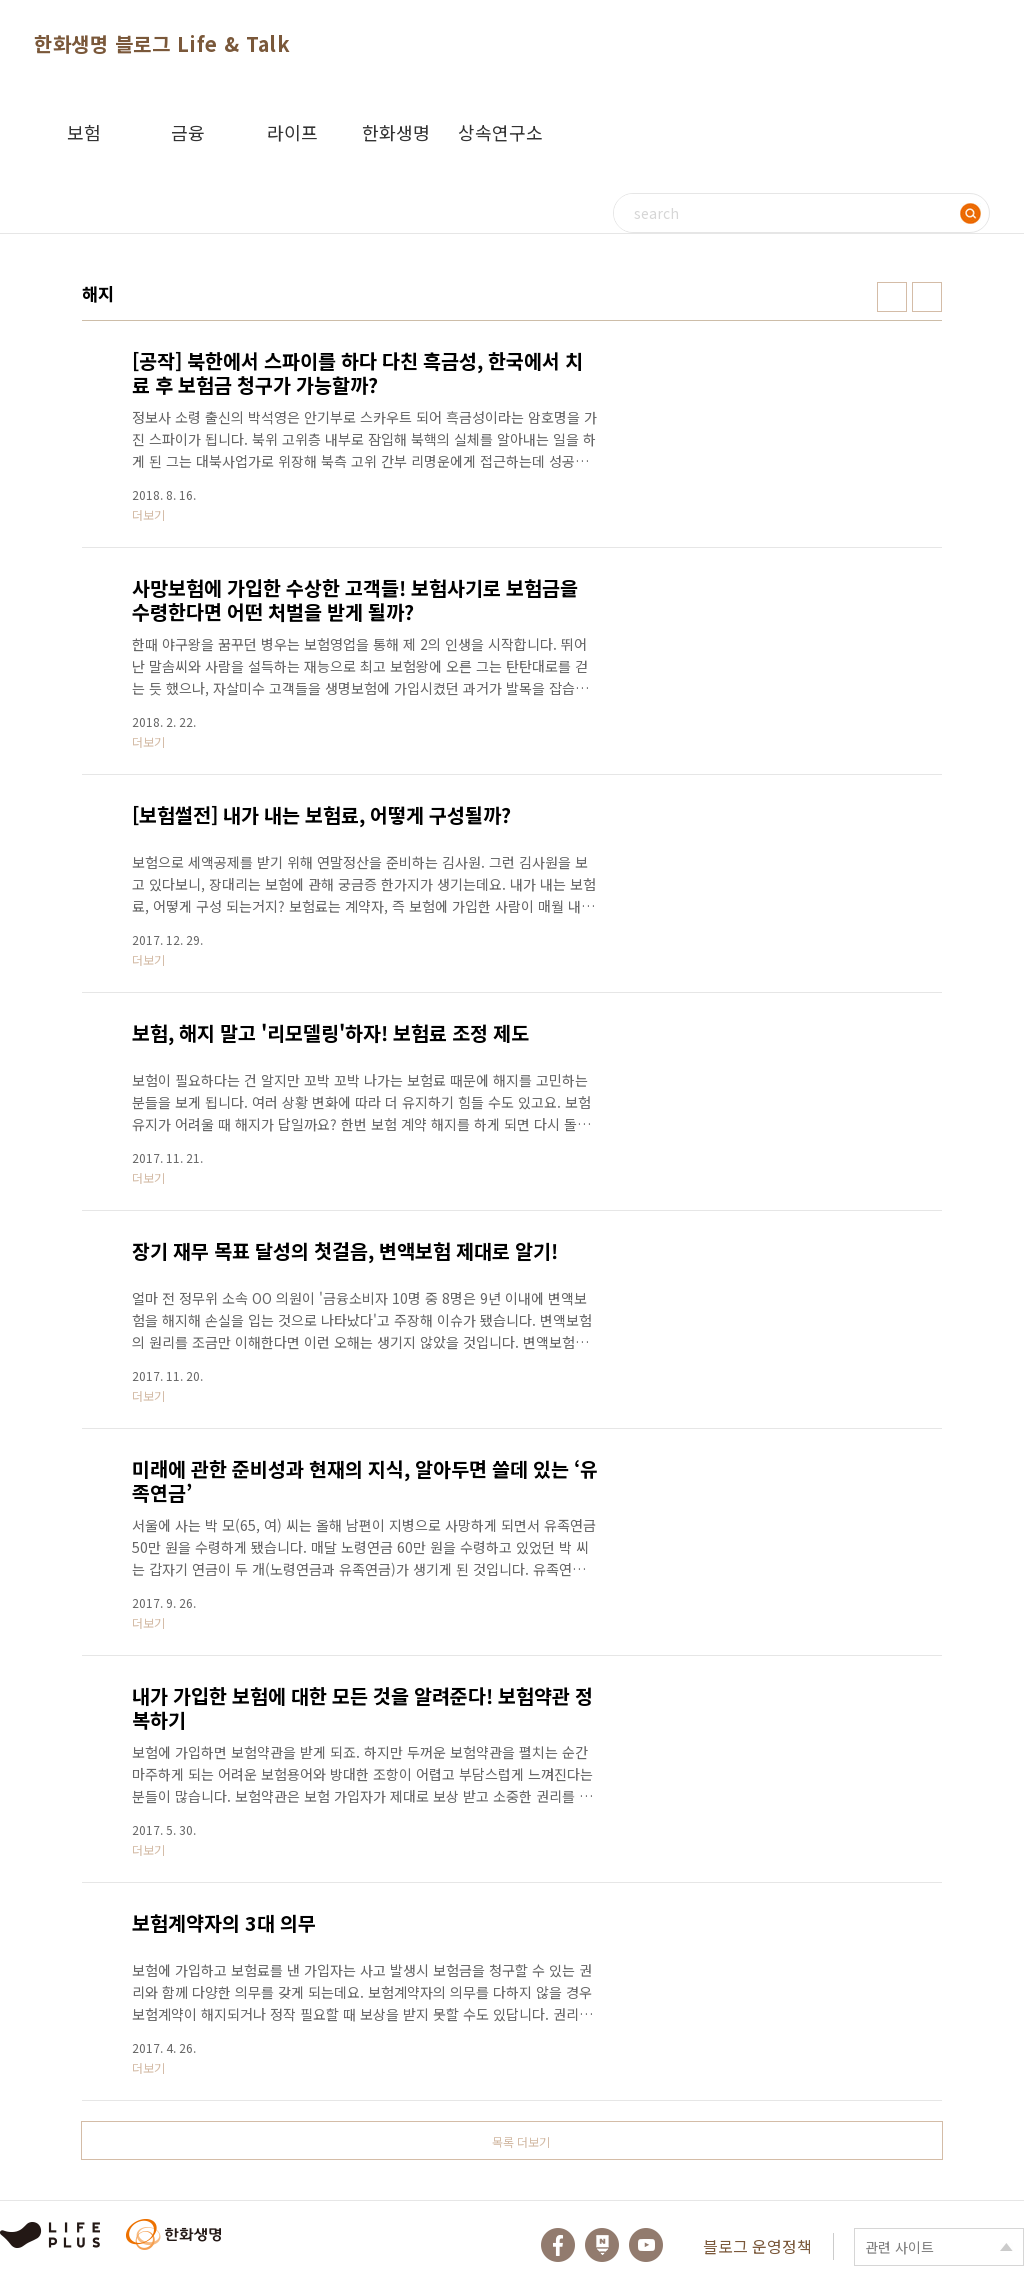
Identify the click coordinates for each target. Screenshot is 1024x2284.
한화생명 (396, 132)
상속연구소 (500, 132)
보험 (84, 132)
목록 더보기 (521, 2141)
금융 (188, 132)
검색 (970, 213)
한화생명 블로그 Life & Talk (162, 43)
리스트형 (927, 297)
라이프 (292, 132)
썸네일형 (892, 297)
